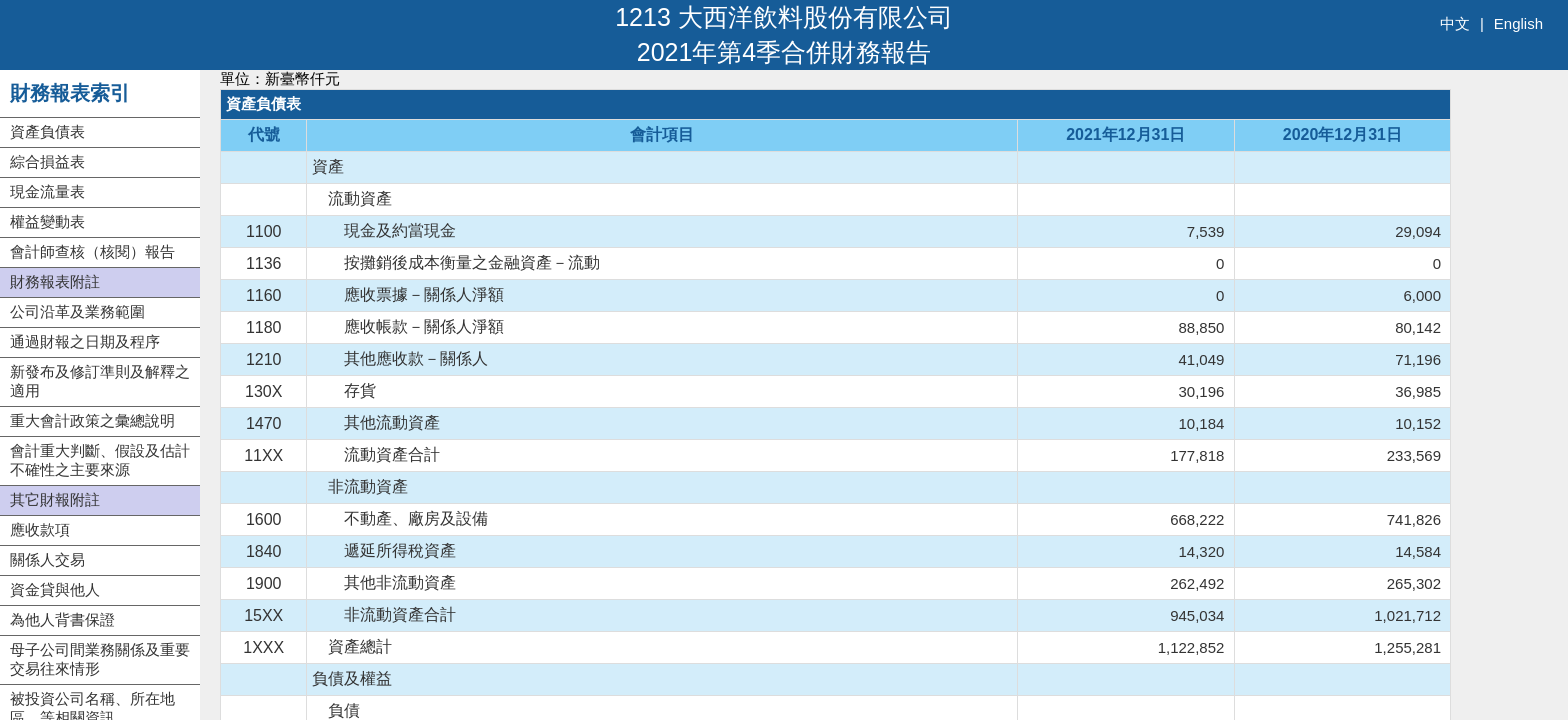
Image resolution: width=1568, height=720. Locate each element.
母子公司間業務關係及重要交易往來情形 (100, 659)
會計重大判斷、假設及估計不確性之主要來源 (100, 460)
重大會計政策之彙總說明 (92, 420)
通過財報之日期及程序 (85, 341)
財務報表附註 (55, 281)
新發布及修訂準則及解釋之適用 (100, 381)
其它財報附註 (55, 499)
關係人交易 (47, 559)
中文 (1455, 23)
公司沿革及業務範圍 (77, 311)
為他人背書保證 (62, 619)
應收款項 (40, 529)
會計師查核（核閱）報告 (92, 251)
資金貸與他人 (55, 589)
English (1518, 23)
